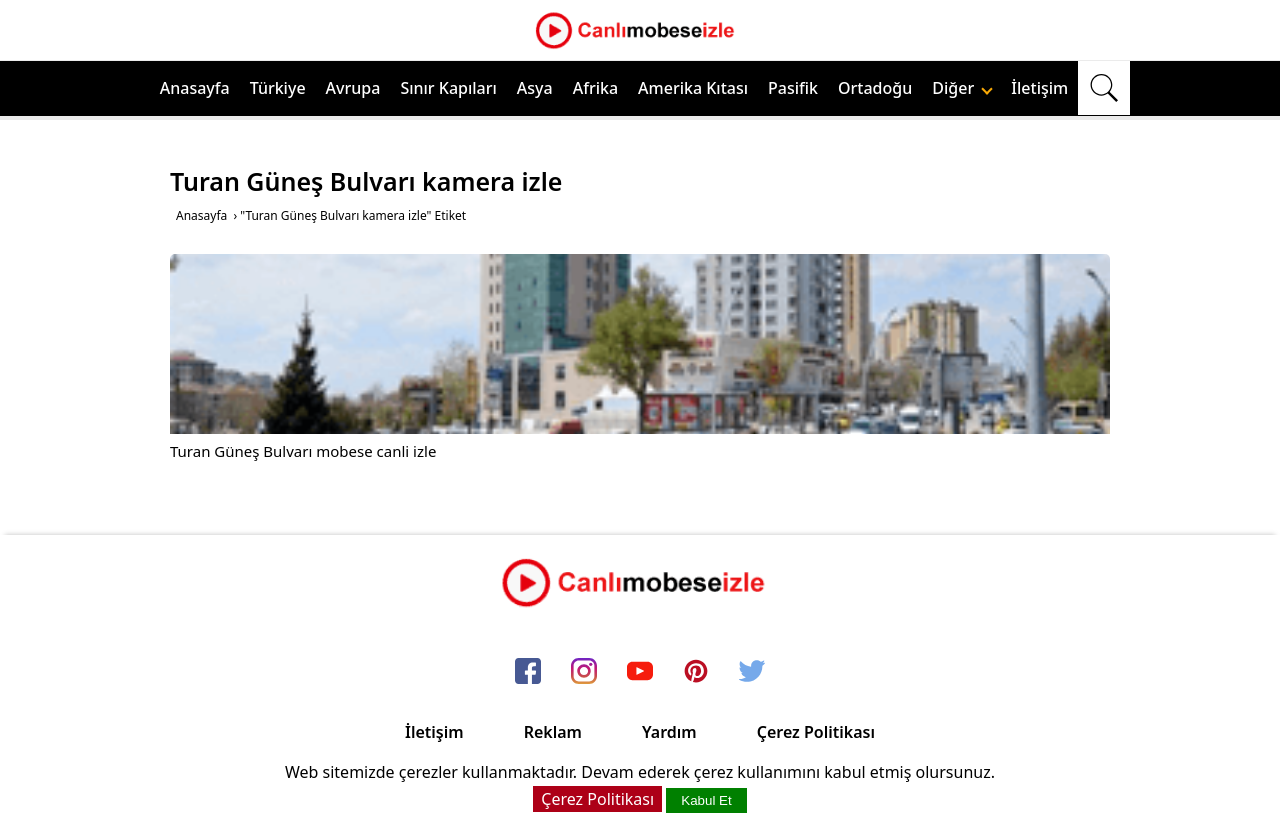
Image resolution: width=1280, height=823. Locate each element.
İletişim (1039, 88)
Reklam (553, 732)
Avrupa (353, 88)
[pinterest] (696, 672)
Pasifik (793, 88)
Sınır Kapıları (448, 88)
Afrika (595, 88)
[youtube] (640, 672)
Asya (535, 88)
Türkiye (278, 88)
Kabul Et (706, 800)
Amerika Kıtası (693, 88)
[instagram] (584, 672)
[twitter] (752, 672)
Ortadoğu (875, 88)
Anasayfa (195, 88)
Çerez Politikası (816, 732)
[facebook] (528, 672)
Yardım (669, 732)
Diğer (962, 88)
